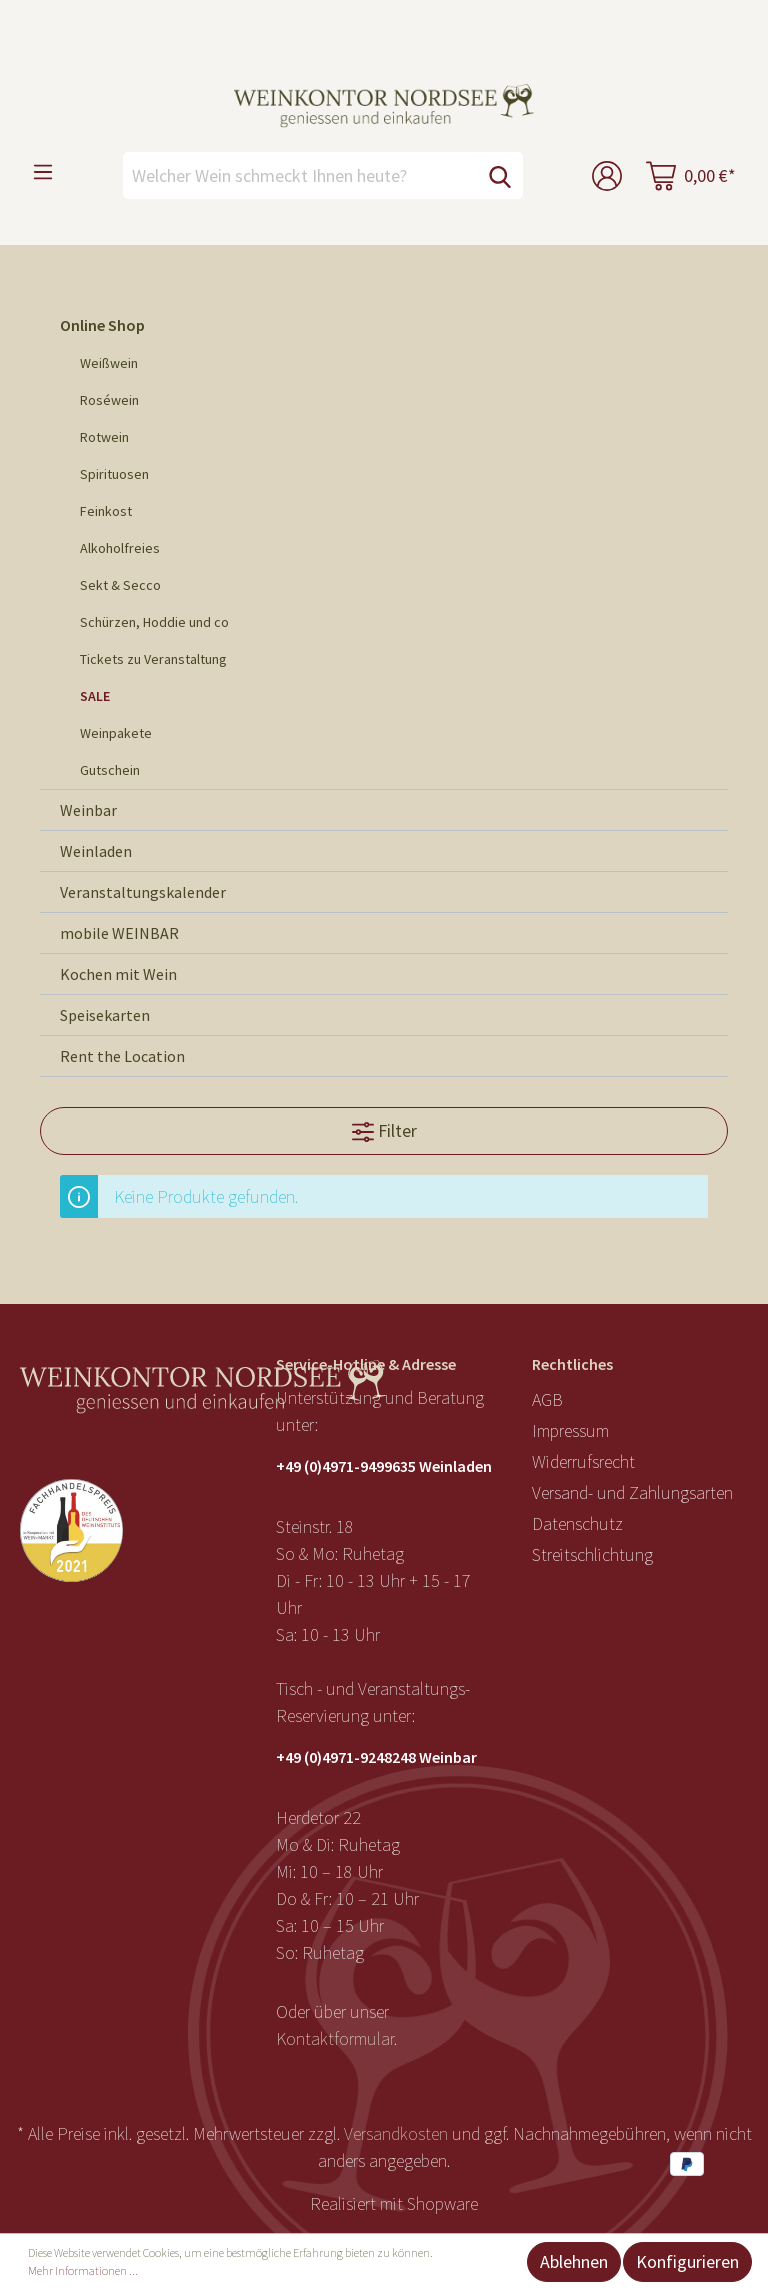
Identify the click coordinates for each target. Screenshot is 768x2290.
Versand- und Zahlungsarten (632, 1492)
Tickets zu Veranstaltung (153, 659)
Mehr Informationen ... (83, 2270)
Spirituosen (114, 474)
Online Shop (102, 325)
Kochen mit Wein (118, 974)
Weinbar (88, 810)
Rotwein (104, 437)
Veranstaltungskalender (143, 892)
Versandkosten (396, 2133)
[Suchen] (500, 175)
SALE (95, 696)
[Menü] (43, 171)
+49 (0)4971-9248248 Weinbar (376, 1757)
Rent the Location (122, 1056)
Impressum (570, 1430)
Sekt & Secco (120, 585)
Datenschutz (577, 1523)
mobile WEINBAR (119, 933)
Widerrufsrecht (583, 1461)
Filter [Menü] (384, 1128)
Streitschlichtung (592, 1554)
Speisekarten (105, 1015)
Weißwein (109, 363)
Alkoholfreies (120, 548)
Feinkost (106, 511)
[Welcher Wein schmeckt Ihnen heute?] (300, 175)
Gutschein (110, 770)
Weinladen (96, 851)
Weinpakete (116, 733)
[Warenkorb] (691, 175)
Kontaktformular (335, 2038)
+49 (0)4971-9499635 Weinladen (384, 1466)
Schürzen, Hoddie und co (154, 622)
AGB (547, 1399)
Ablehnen (574, 2261)
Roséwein (109, 400)
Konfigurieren (687, 2261)
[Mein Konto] (607, 175)
